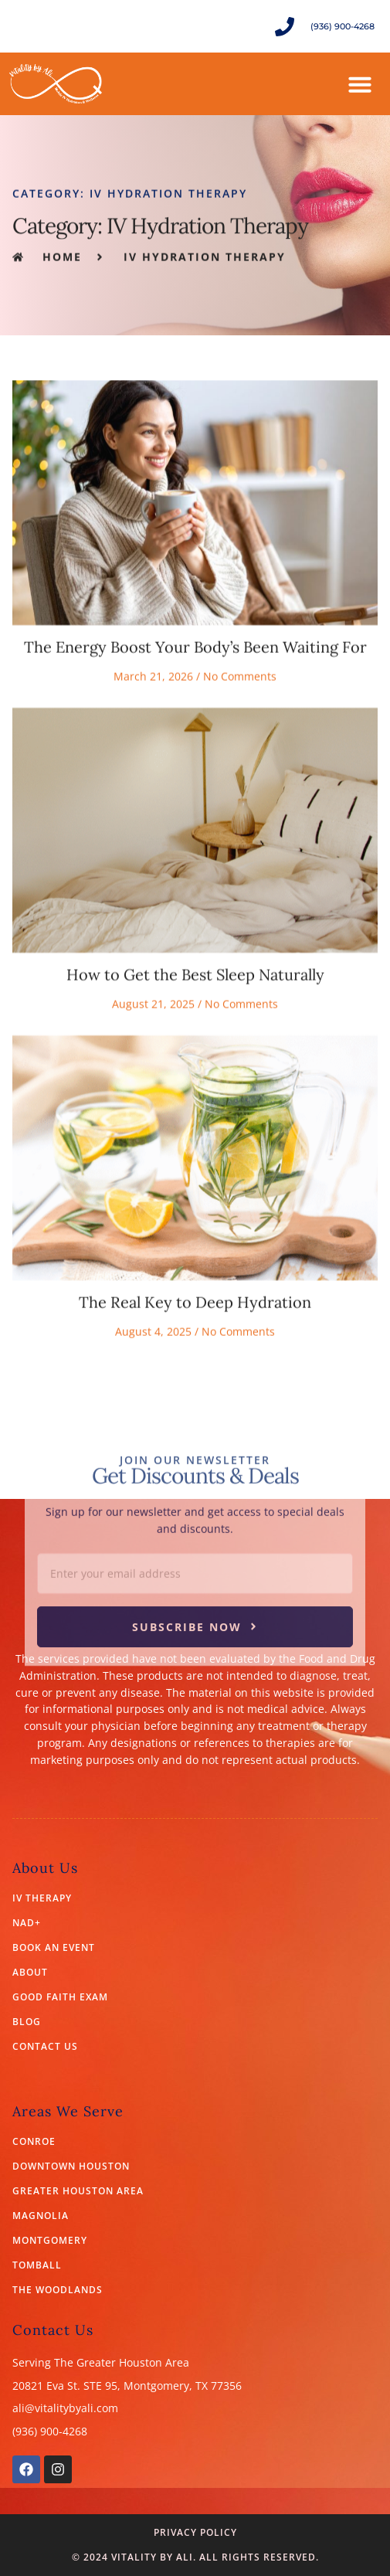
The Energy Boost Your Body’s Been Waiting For (195, 745)
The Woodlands (57, 2290)
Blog (26, 2022)
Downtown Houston (71, 2166)
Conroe (34, 2142)
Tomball (37, 2265)
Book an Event (53, 1948)
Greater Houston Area (78, 2191)
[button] (359, 84)
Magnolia (40, 2216)
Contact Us (45, 2047)
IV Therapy (42, 1898)
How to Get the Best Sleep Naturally (195, 1072)
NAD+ (26, 1923)
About (30, 1972)
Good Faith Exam (60, 1997)
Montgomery (49, 2240)
